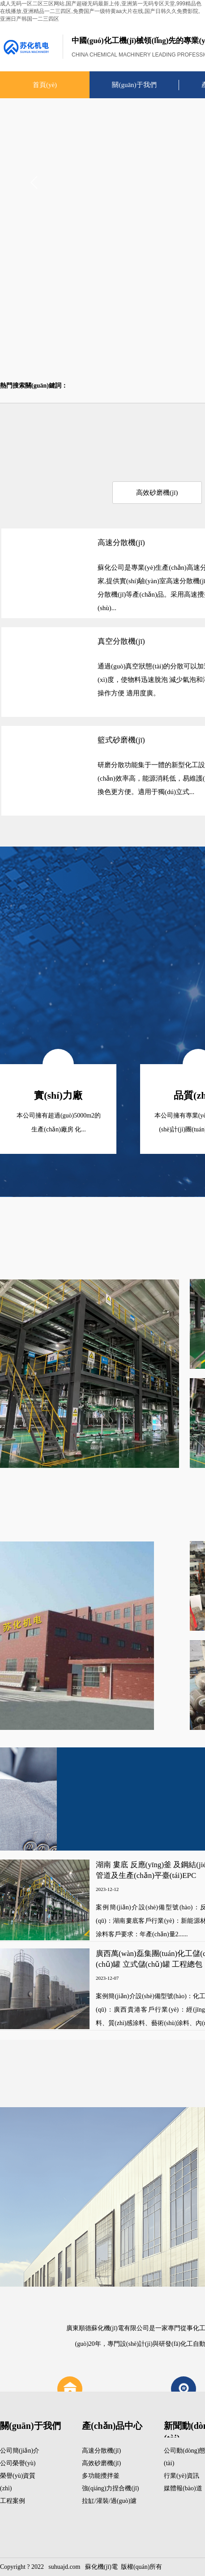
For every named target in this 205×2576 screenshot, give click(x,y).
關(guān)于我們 (134, 84)
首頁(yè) (45, 84)
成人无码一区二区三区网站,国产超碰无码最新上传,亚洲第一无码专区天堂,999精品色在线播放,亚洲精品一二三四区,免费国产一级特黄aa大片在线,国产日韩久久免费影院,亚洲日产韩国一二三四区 (100, 11)
